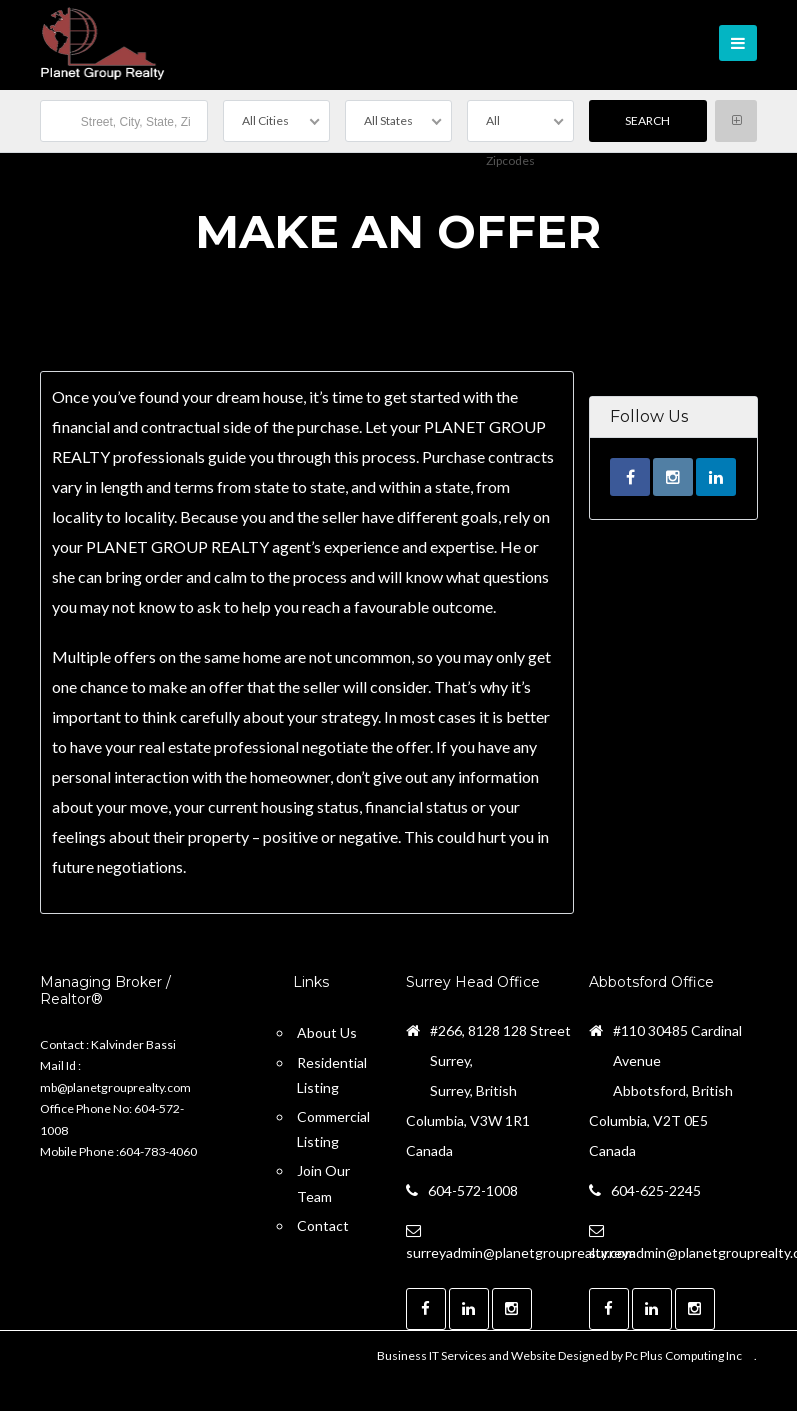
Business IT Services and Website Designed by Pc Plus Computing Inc (559, 1355)
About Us (327, 1032)
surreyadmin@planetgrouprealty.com (521, 1252)
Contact (323, 1225)
